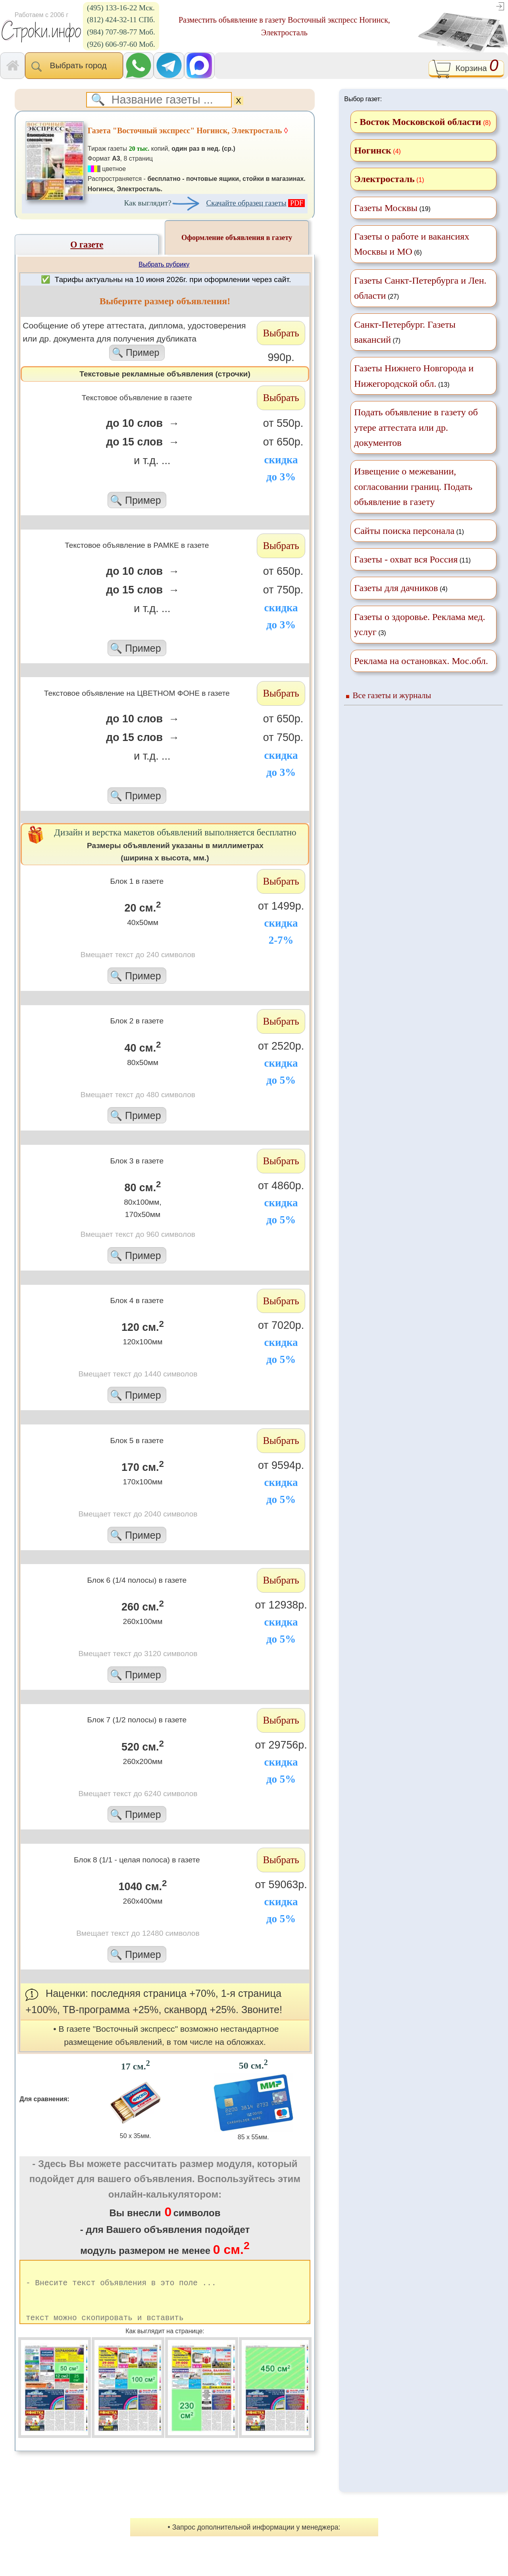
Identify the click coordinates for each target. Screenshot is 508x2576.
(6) (411, 244)
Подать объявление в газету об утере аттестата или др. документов (416, 427)
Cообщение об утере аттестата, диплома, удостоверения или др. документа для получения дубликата (137, 341)
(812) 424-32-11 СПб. (121, 19)
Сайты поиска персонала (404, 531)
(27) (420, 288)
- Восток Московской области (417, 122)
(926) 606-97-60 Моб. (121, 44)
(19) (392, 208)
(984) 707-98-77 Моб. (121, 32)
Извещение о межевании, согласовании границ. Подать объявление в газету (413, 486)
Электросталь (384, 179)
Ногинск (372, 150)
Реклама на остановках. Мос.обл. (421, 661)
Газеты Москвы (386, 208)
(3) (419, 624)
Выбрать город (74, 66)
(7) (405, 332)
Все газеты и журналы (392, 695)
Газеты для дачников (396, 588)
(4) (400, 588)
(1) (409, 531)
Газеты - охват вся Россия (406, 559)
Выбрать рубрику (164, 264)
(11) (412, 559)
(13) (413, 375)
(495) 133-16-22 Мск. (121, 8)
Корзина (466, 69)
